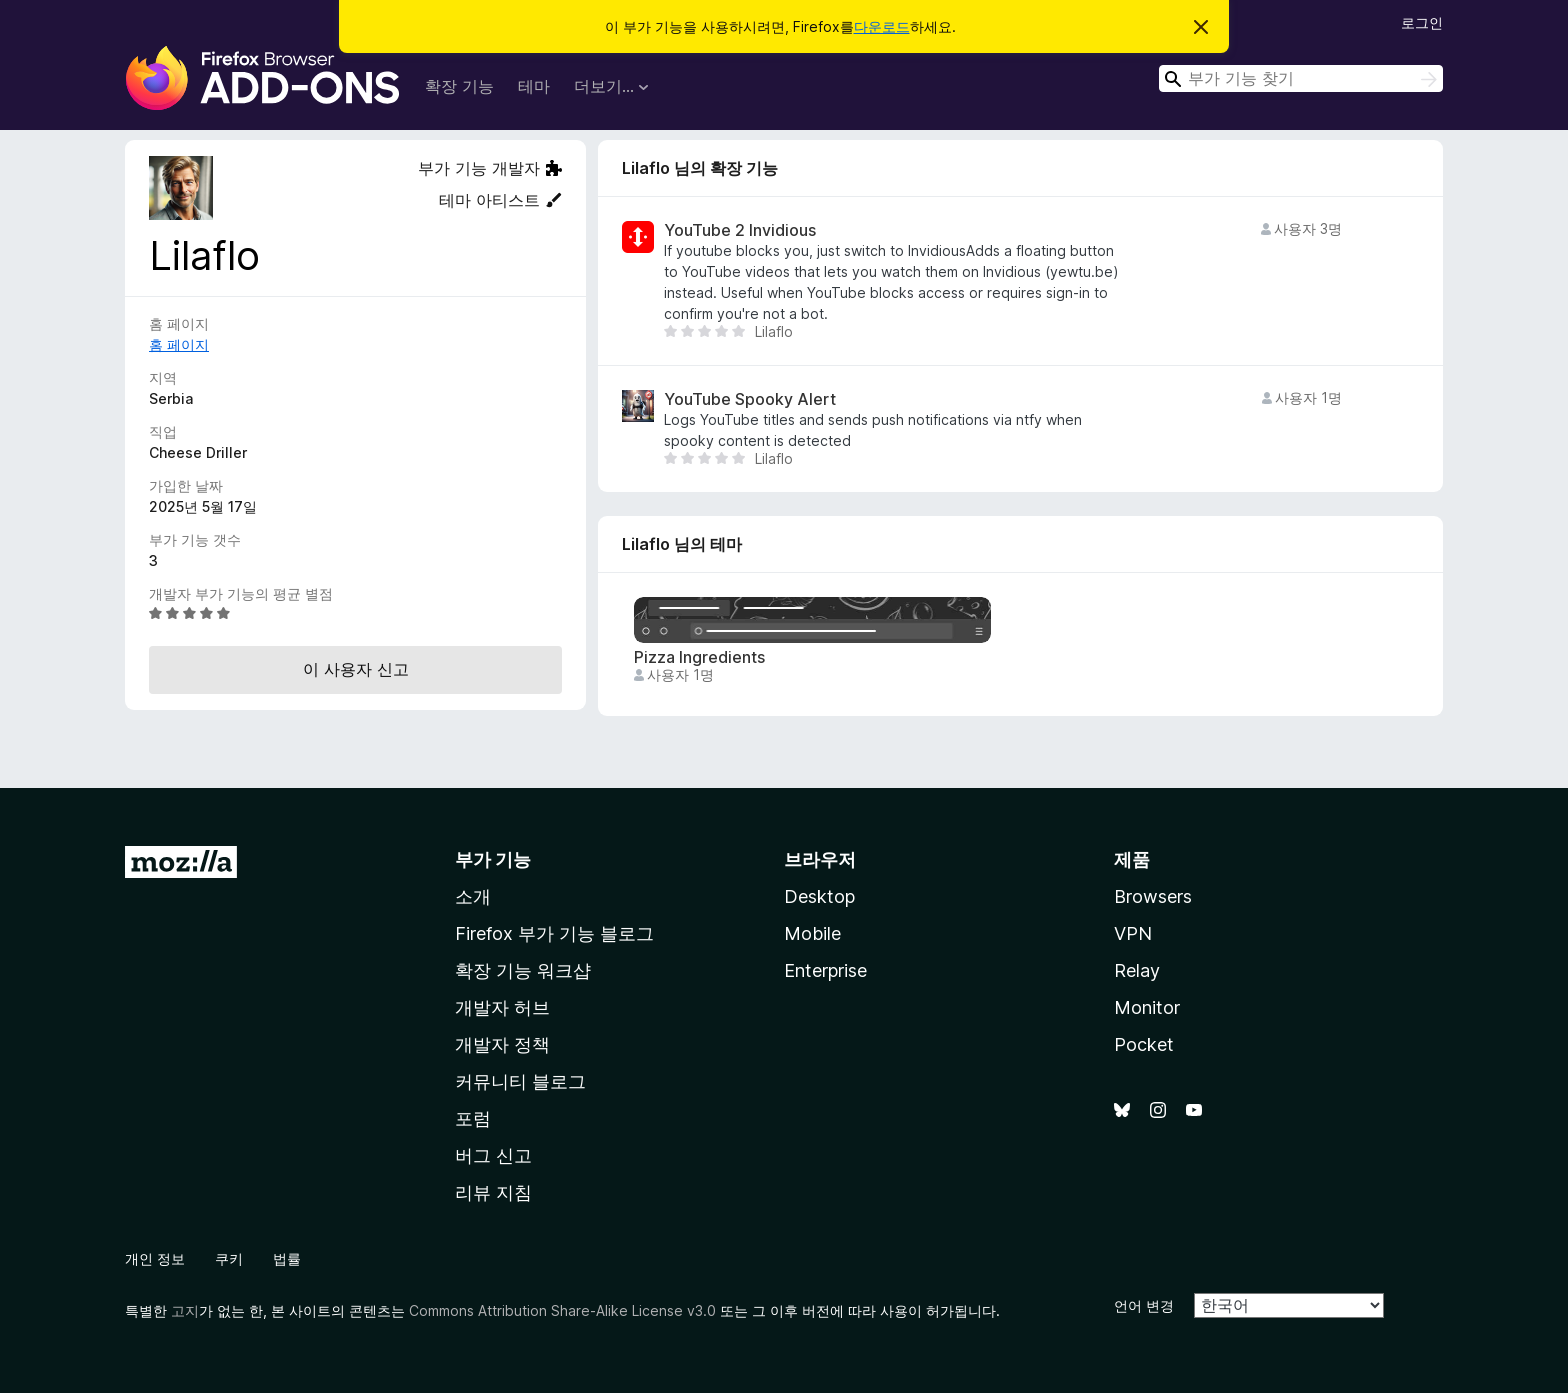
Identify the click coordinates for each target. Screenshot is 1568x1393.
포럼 (473, 1118)
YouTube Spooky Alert (750, 399)
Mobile (812, 933)
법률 (287, 1258)
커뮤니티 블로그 (520, 1081)
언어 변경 (1144, 1305)
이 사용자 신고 (356, 669)
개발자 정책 (502, 1044)
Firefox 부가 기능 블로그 (554, 933)
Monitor (1147, 1007)
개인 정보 (155, 1258)
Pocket (1144, 1044)
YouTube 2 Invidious (740, 230)
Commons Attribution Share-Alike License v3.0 (562, 1310)
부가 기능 (493, 859)
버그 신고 (493, 1155)
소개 (473, 896)
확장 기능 (459, 86)
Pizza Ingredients (699, 657)
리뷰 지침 (493, 1192)
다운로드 (882, 26)
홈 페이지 (179, 344)
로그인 (1422, 22)
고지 (185, 1310)
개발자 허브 (502, 1007)
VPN (1133, 933)
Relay (1137, 970)
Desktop (819, 896)
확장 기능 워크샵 (523, 970)
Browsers (1153, 896)
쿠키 (229, 1258)
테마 (534, 86)
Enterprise (825, 970)
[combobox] (1301, 78)
